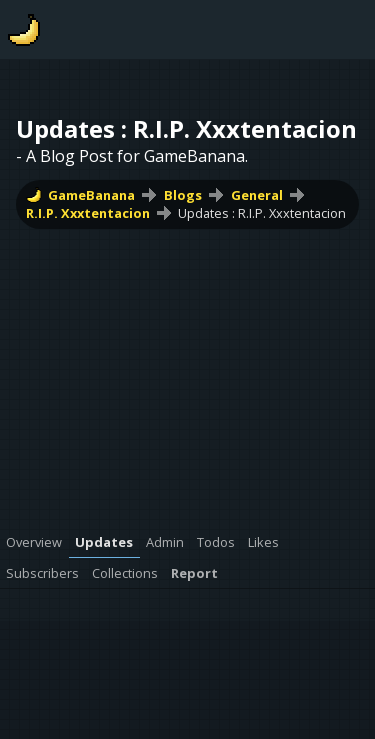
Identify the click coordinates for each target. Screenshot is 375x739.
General (257, 195)
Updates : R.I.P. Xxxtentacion (262, 213)
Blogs (183, 195)
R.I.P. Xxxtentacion (88, 213)
